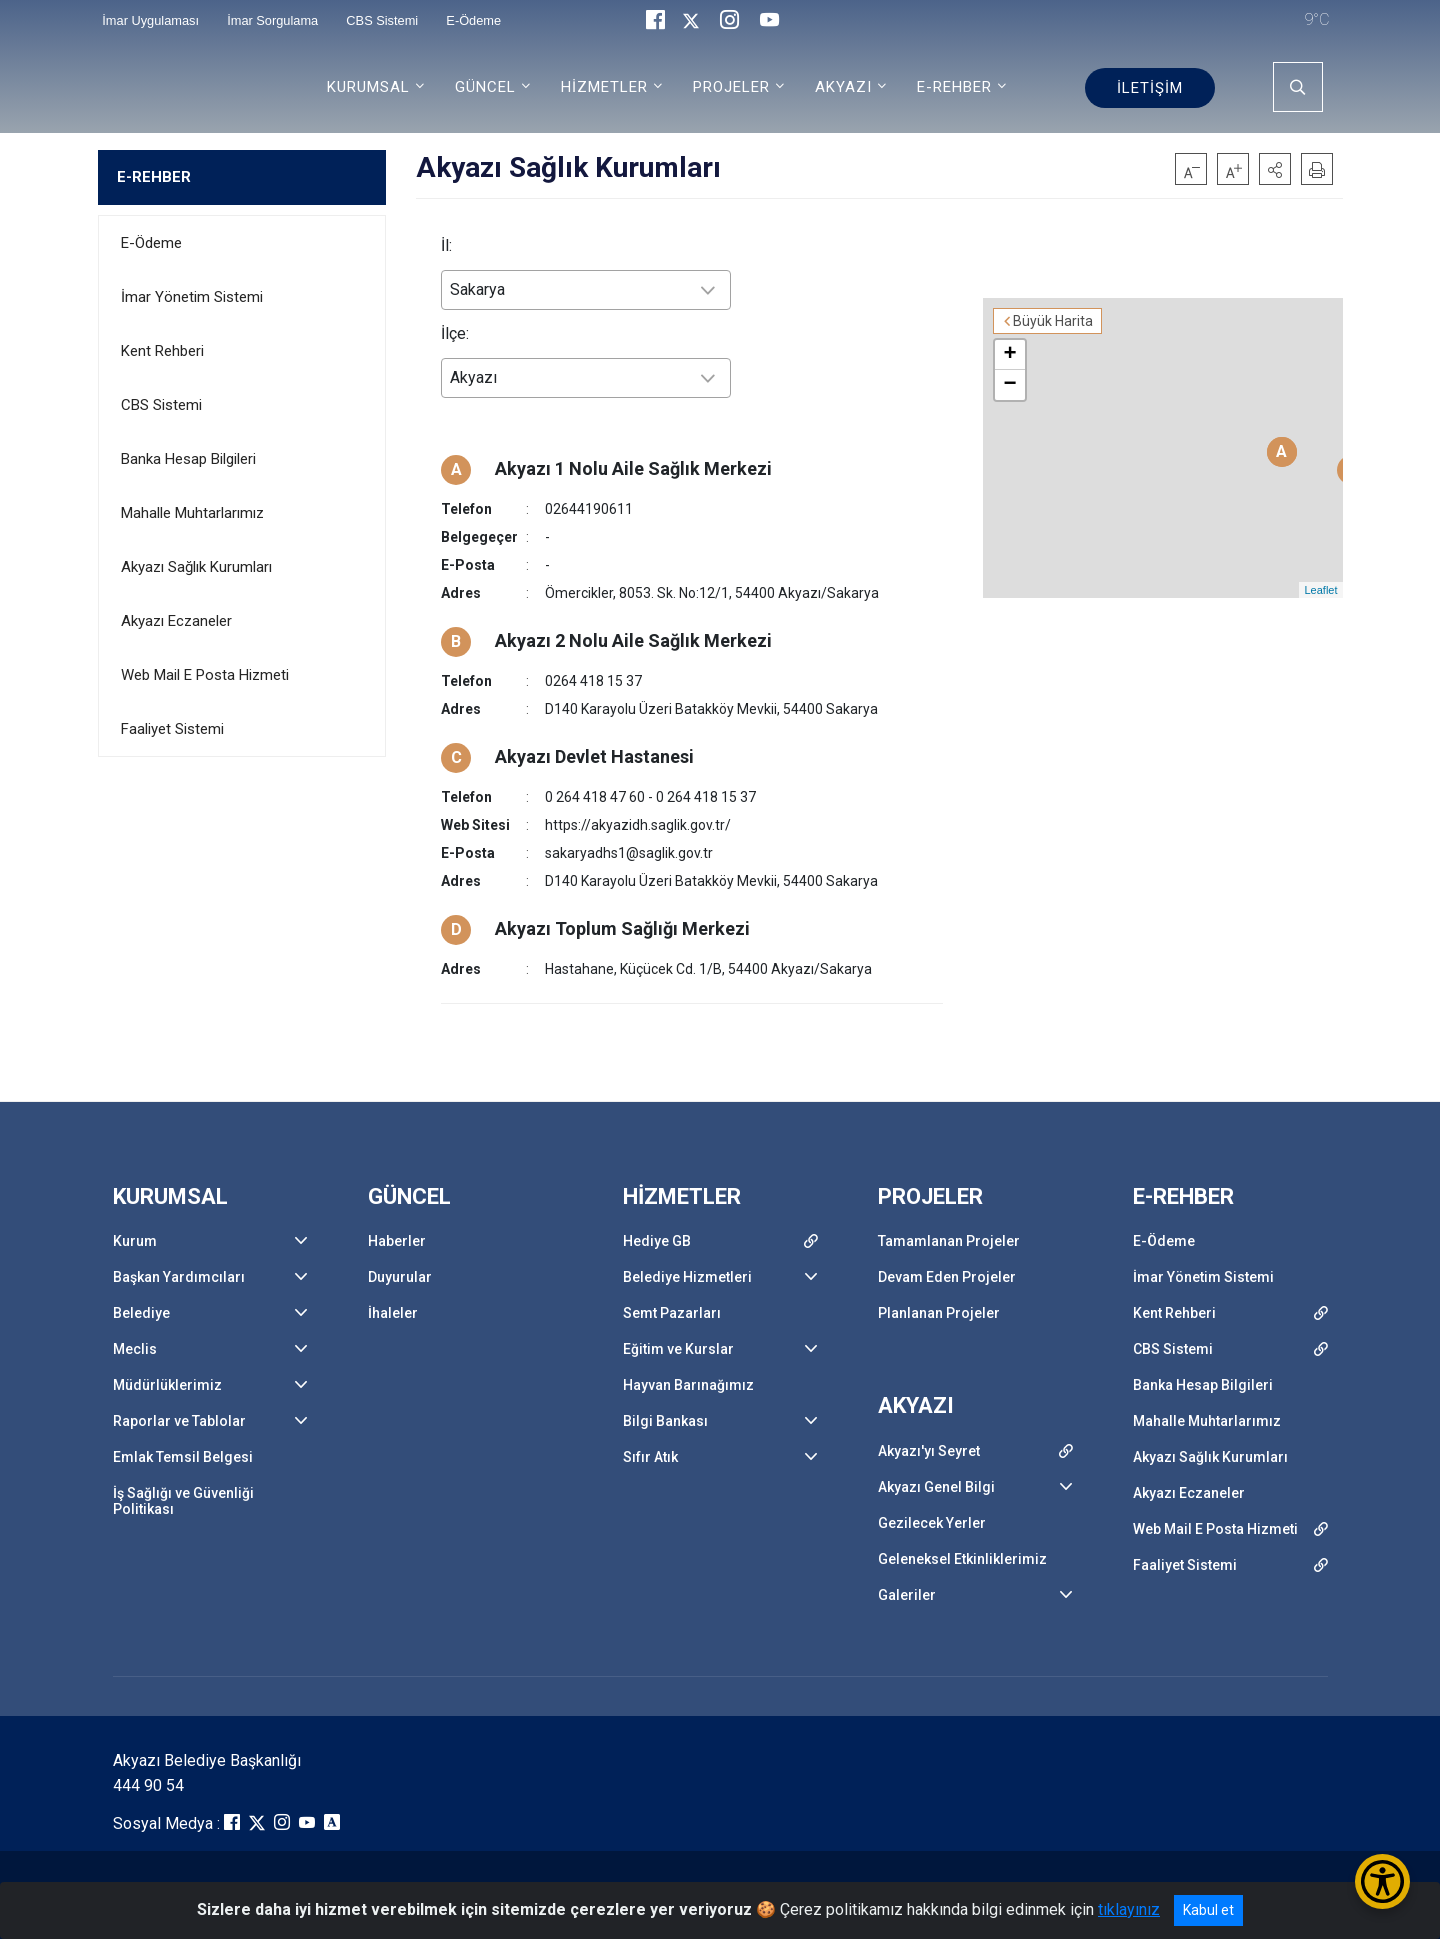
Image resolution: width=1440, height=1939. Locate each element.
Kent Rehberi (162, 351)
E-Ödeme (151, 243)
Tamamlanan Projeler (949, 1241)
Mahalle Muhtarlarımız (192, 513)
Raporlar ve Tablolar (179, 1421)
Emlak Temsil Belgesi (183, 1457)
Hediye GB (657, 1241)
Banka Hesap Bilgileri (188, 459)
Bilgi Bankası (665, 1421)
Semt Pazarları (672, 1313)
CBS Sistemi (161, 405)
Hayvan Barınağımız (688, 1385)
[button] (1275, 169)
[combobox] (586, 290)
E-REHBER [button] (954, 87)
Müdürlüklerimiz (167, 1385)
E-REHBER (154, 177)
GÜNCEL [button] (485, 87)
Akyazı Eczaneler (176, 621)
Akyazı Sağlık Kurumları (196, 567)
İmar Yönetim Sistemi (192, 297)
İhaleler (393, 1313)
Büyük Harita (1053, 321)
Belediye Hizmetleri (687, 1277)
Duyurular (400, 1277)
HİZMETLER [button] (604, 87)
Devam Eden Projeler (947, 1277)
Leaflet (1320, 590)
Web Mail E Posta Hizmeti (205, 675)
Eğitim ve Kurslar (678, 1349)
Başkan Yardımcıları (179, 1277)
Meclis (135, 1349)
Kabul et (1208, 1910)
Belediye (141, 1313)
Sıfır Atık (650, 1457)
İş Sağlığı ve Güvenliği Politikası (183, 1501)
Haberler (397, 1241)
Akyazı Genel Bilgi (936, 1487)
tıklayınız (1129, 1909)
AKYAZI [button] (843, 87)
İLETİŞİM (1150, 88)
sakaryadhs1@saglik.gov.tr (629, 853)
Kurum (135, 1241)
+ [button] (1009, 355)
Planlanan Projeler (939, 1313)
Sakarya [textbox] (477, 289)
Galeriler (907, 1595)
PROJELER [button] (731, 87)
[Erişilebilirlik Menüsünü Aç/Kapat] (1382, 1881)
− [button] (1009, 385)
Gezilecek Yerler (932, 1523)
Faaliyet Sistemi (172, 729)
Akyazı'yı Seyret (929, 1451)
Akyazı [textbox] (473, 377)
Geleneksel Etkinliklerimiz (962, 1559)
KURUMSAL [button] (368, 87)
